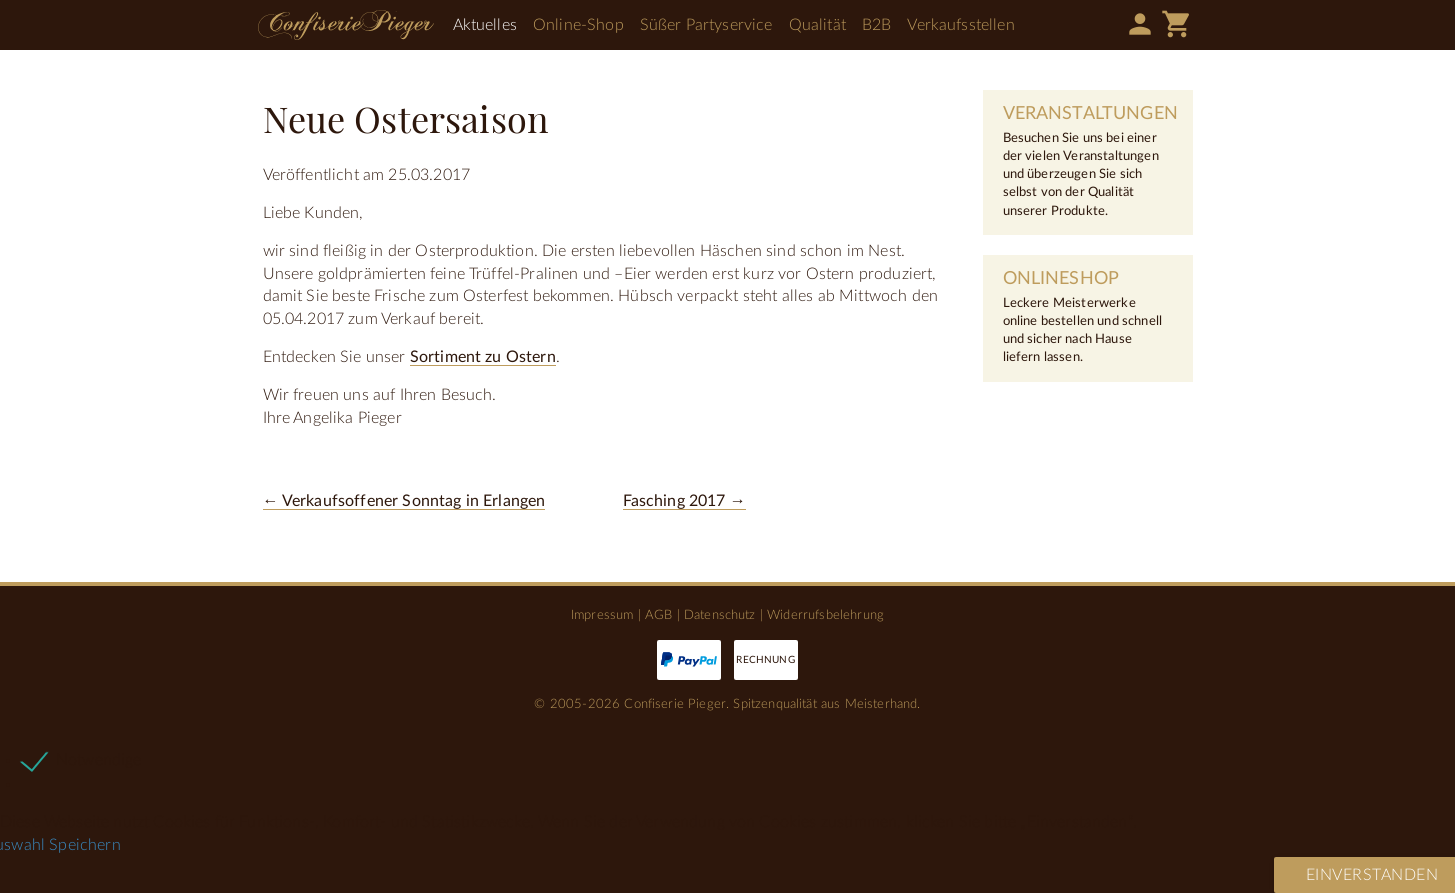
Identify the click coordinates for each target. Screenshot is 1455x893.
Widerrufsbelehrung (825, 615)
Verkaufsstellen (960, 25)
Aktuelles (485, 25)
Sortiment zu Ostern (483, 357)
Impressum (602, 615)
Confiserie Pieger (346, 25)
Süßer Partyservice (706, 25)
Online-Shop (578, 25)
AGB (658, 615)
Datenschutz (720, 615)
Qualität (817, 25)
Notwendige (99, 760)
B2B (876, 25)
